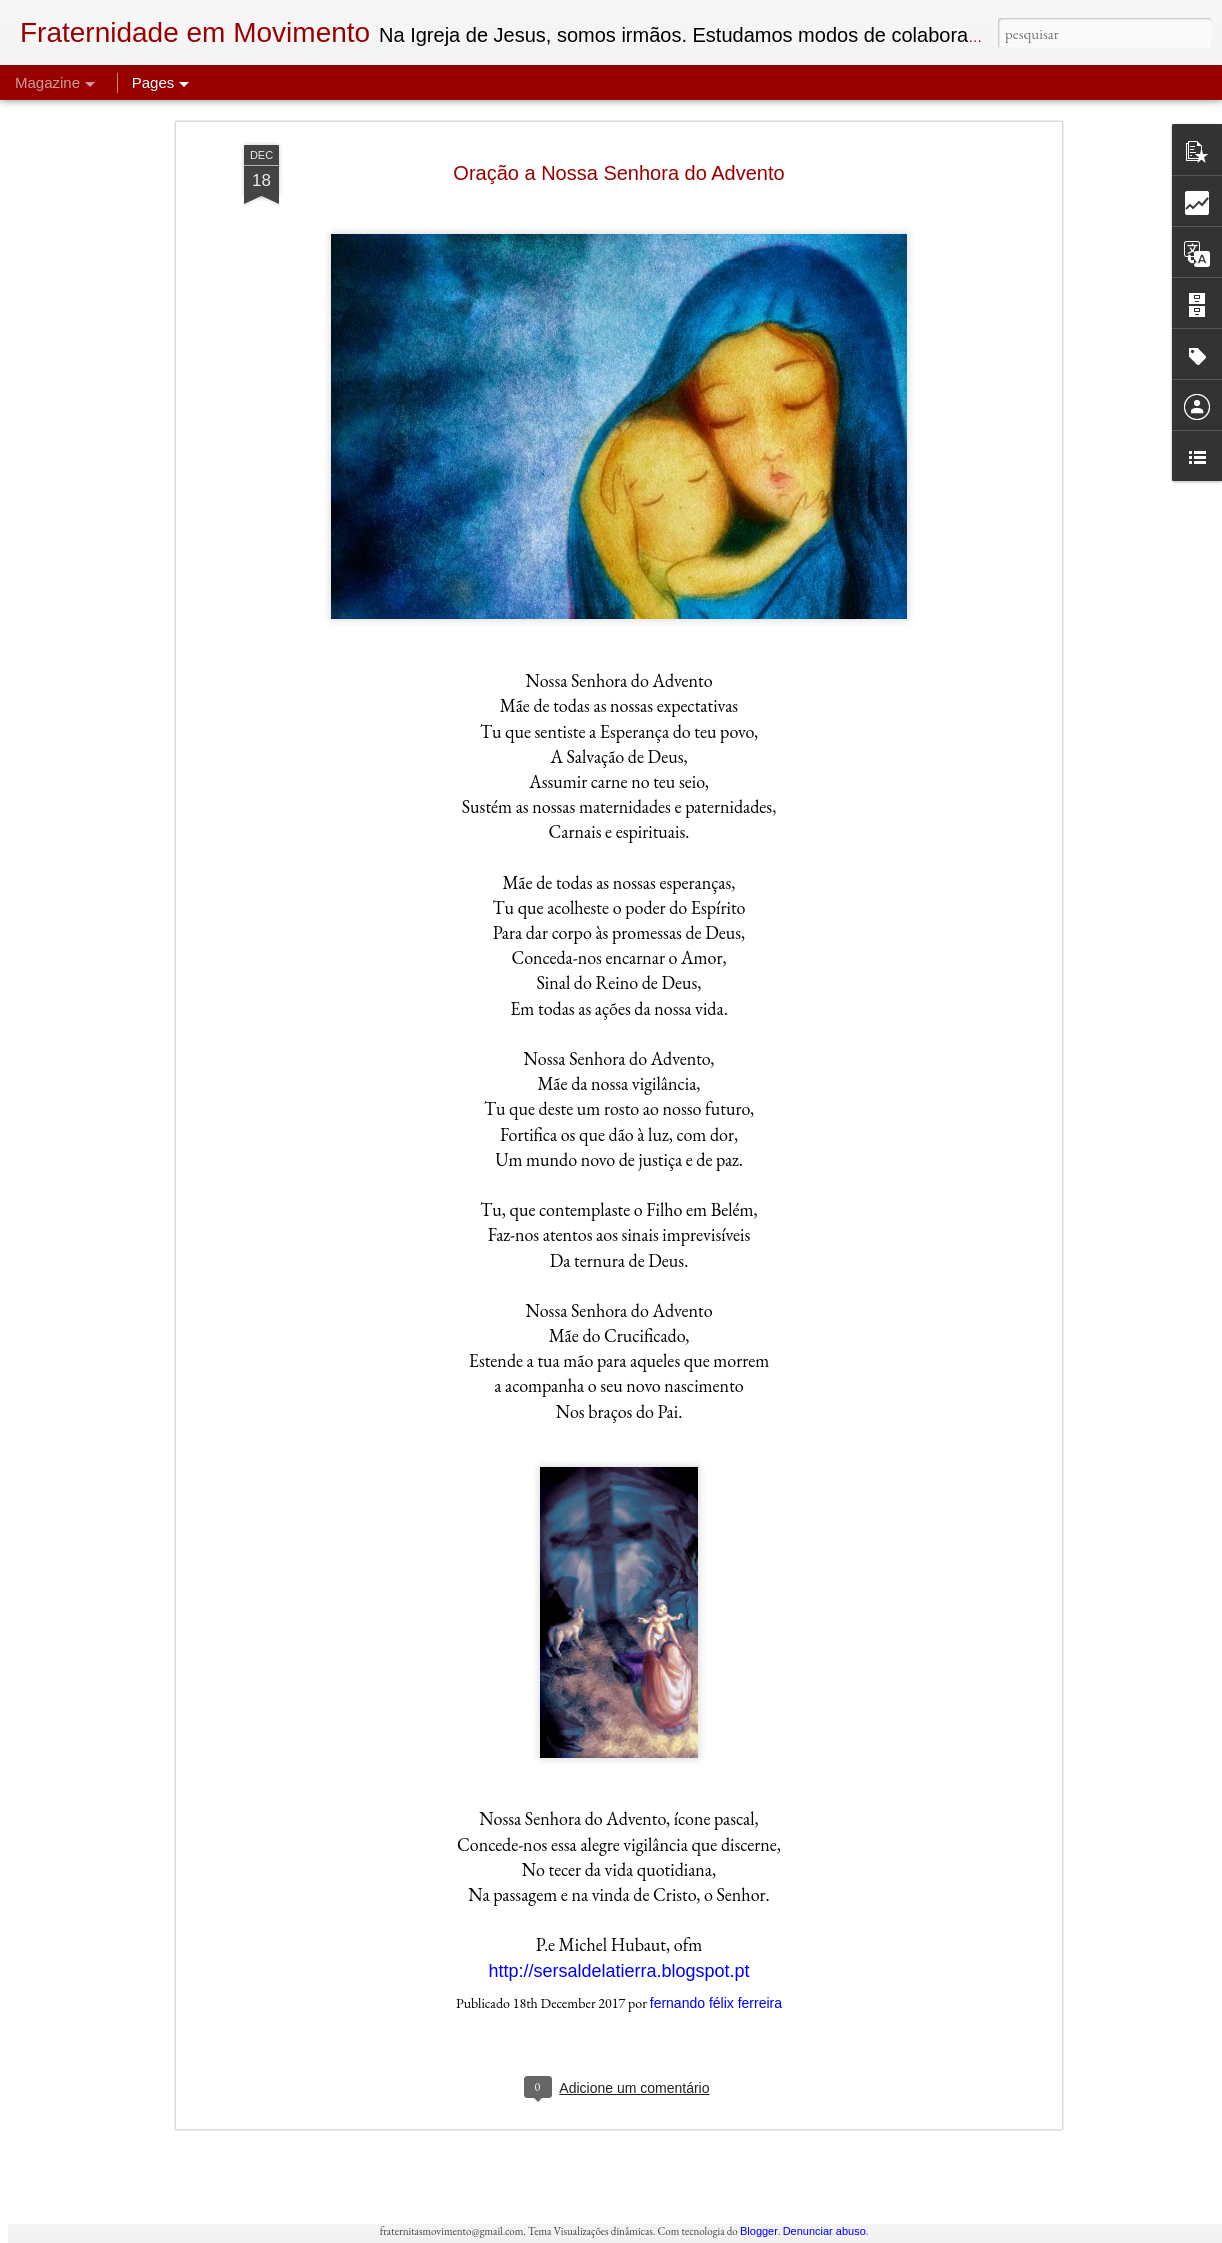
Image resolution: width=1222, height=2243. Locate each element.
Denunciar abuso (824, 2231)
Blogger (759, 2231)
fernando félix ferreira (716, 1809)
